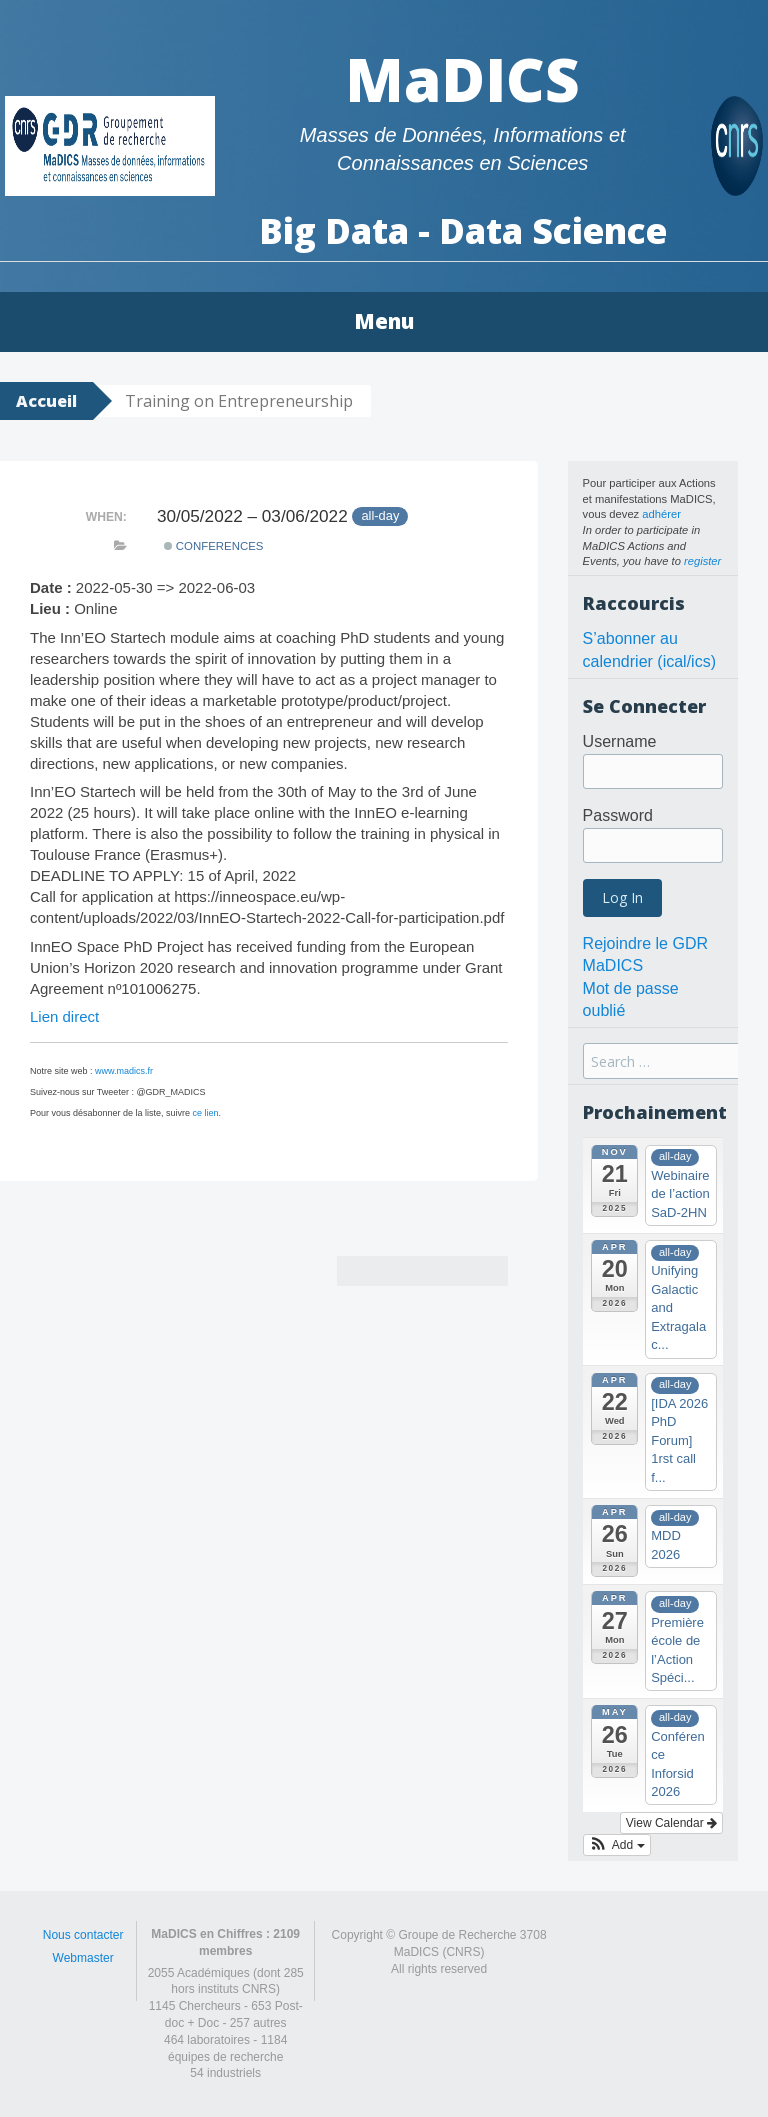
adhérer (661, 514)
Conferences (214, 546)
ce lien (206, 1113)
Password (618, 815)
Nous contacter (83, 1935)
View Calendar (671, 1823)
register (702, 561)
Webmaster (83, 1958)
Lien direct (64, 1016)
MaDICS (462, 79)
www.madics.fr (124, 1071)
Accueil (46, 401)
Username (620, 741)
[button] (617, 1845)
